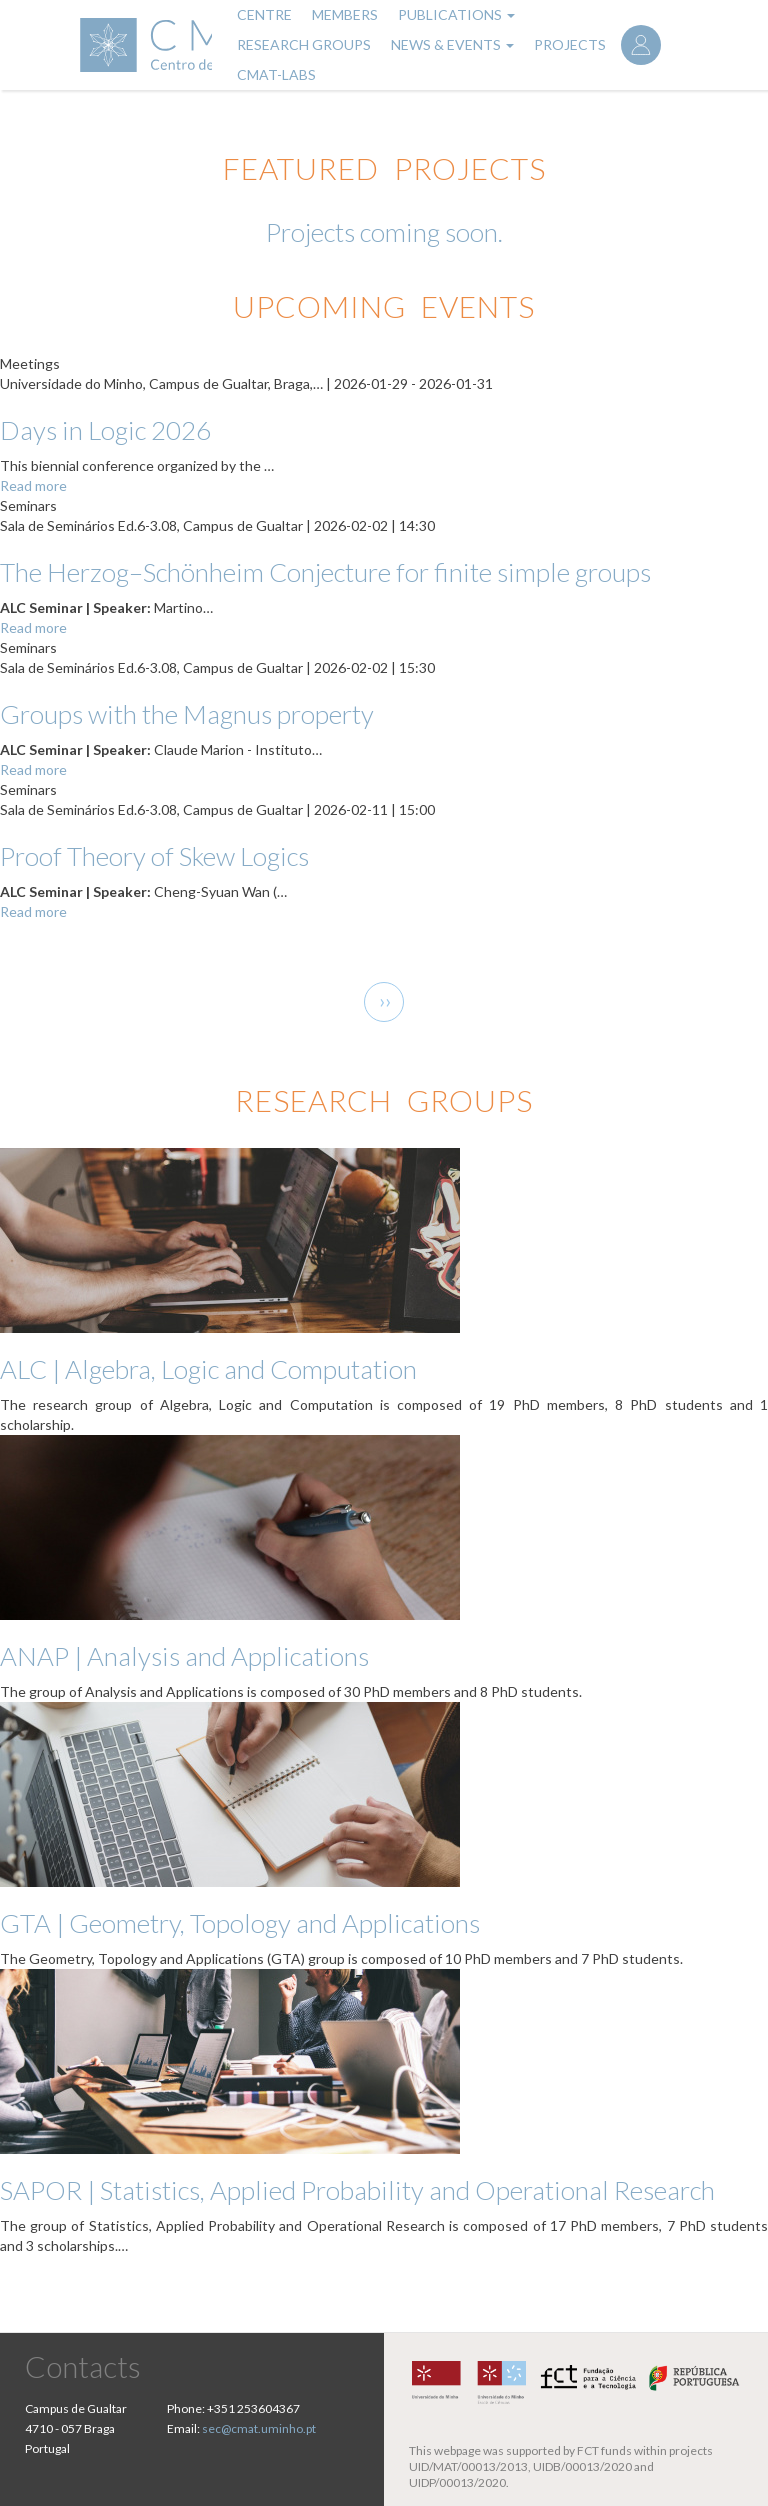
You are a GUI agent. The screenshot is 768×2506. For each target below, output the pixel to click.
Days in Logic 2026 (105, 430)
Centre (264, 14)
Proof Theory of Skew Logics (154, 856)
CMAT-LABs (276, 74)
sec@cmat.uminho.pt (259, 2428)
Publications (456, 14)
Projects (570, 44)
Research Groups (304, 44)
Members (345, 14)
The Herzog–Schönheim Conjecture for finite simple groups (325, 572)
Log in (641, 45)
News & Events (452, 44)
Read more (33, 485)
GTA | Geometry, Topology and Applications (240, 1923)
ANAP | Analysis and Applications (184, 1656)
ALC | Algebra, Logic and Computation (208, 1369)
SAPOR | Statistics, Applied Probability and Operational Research (357, 2190)
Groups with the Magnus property (187, 714)
